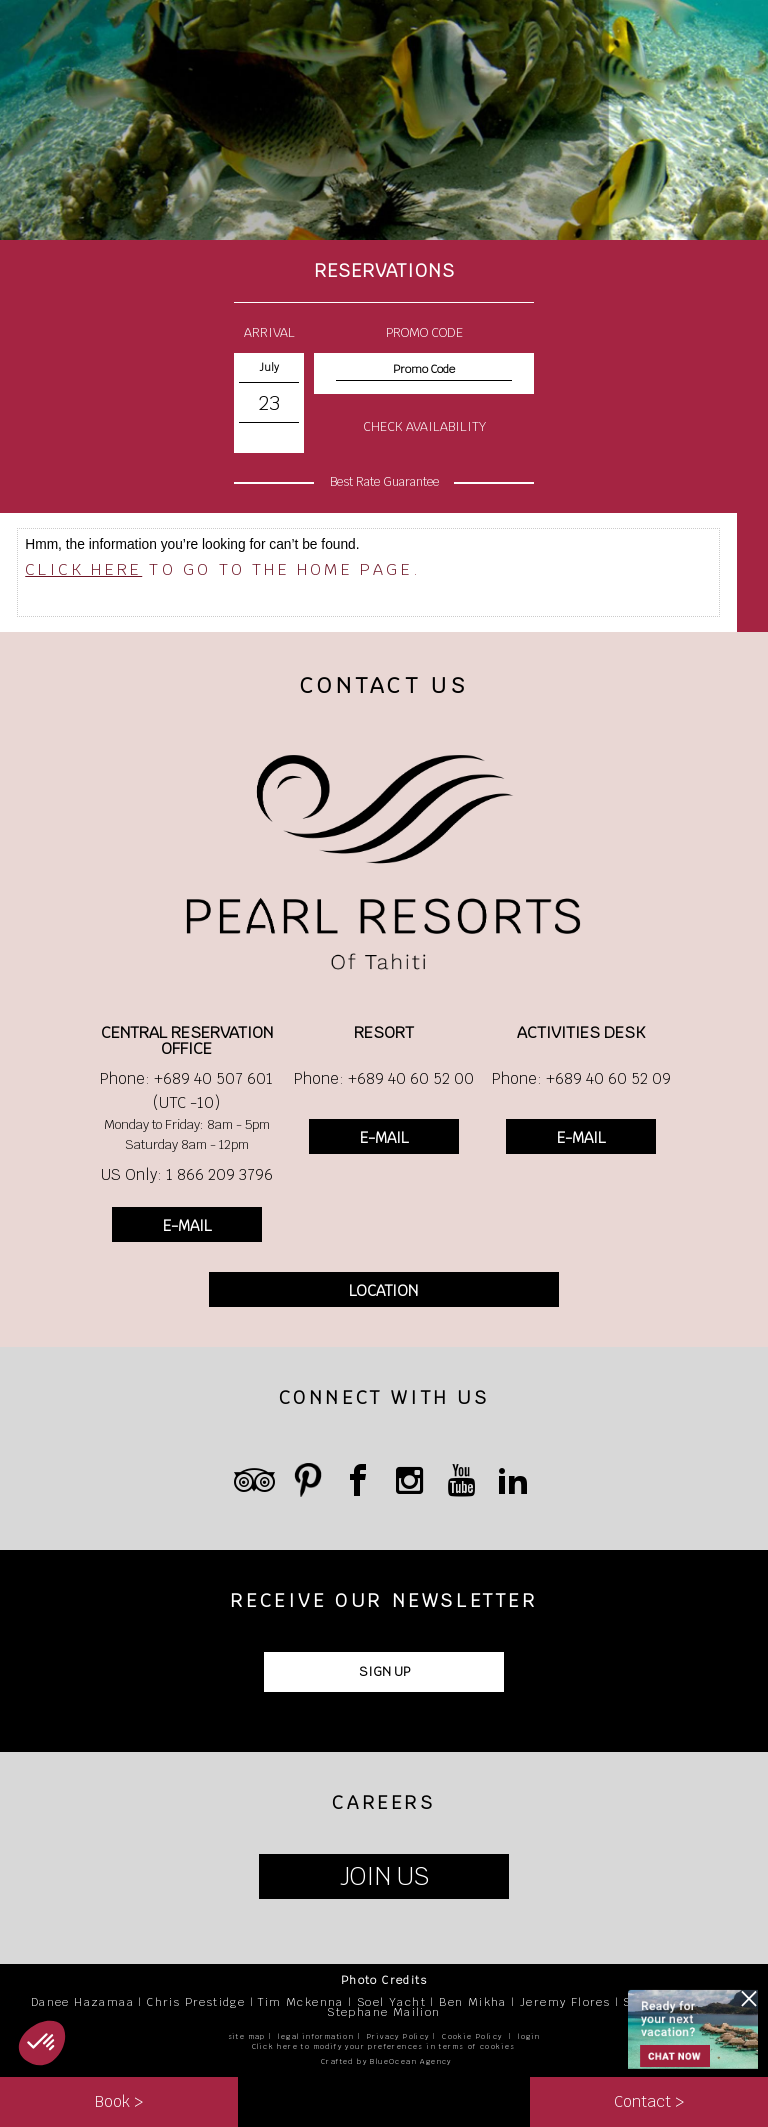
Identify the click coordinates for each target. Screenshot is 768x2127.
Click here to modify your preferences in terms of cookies (384, 2046)
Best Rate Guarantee (384, 482)
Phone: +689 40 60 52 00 (384, 1078)
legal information (316, 2036)
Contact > (649, 2101)
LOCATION (383, 1290)
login (529, 2036)
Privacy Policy (398, 2036)
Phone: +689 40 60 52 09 (581, 1078)
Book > (119, 2101)
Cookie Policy (472, 2036)
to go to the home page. (223, 569)
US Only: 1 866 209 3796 (187, 1174)
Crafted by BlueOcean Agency (386, 2061)
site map (247, 2036)
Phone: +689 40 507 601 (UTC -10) (186, 1090)
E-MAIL (187, 1225)
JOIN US (384, 1876)
